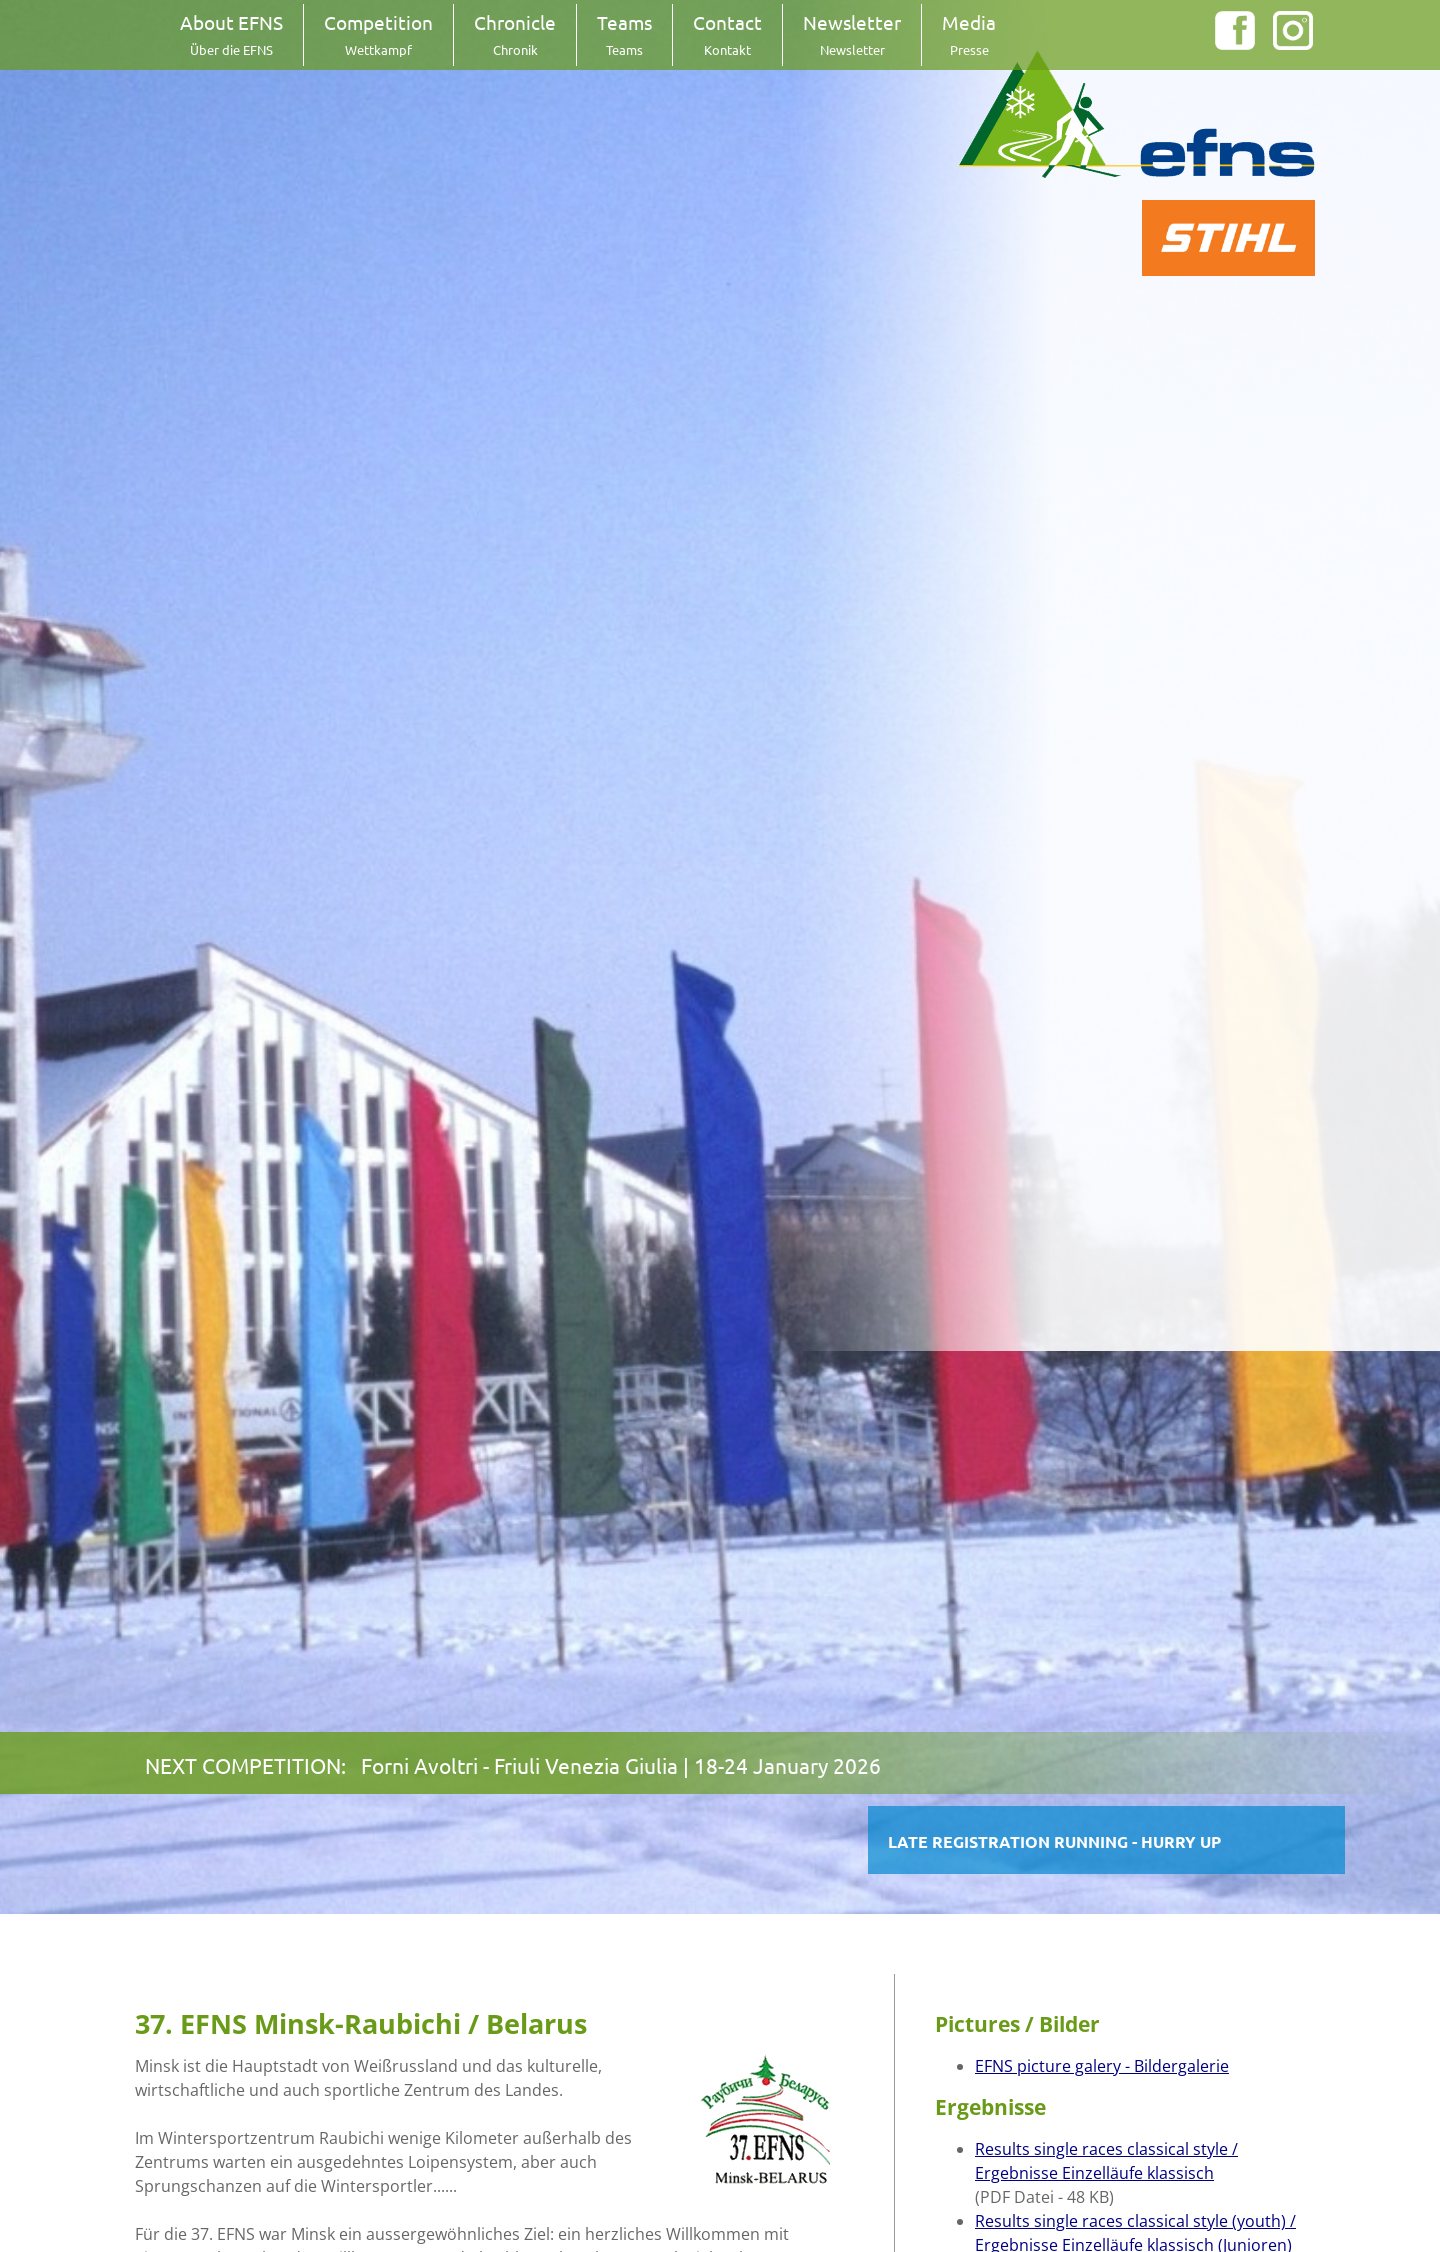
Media (969, 34)
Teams (624, 34)
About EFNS (231, 34)
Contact (727, 34)
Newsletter (852, 34)
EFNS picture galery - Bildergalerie (1102, 2066)
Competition (378, 34)
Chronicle (515, 34)
